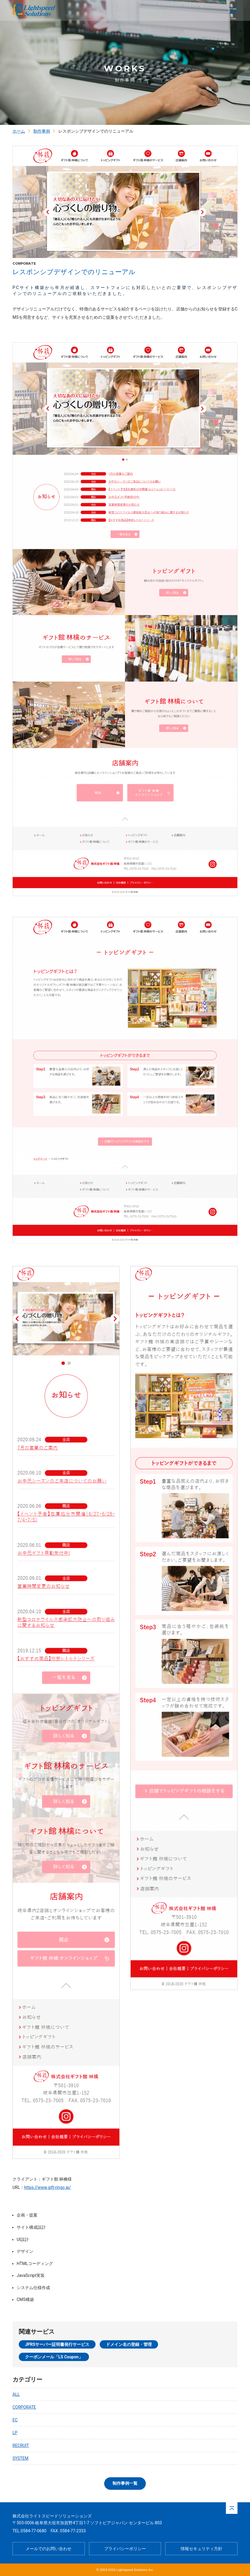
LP (14, 2432)
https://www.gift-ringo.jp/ (47, 2187)
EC (15, 2420)
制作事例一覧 (125, 2483)
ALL (16, 2394)
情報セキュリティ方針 (201, 2548)
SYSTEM (20, 2458)
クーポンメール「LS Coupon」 (54, 2356)
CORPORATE (24, 2407)
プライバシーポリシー (125, 2548)
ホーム (18, 131)
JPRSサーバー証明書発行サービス (57, 2344)
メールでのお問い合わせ (48, 2548)
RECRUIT (20, 2445)
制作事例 (41, 131)
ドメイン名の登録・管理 (129, 2344)
